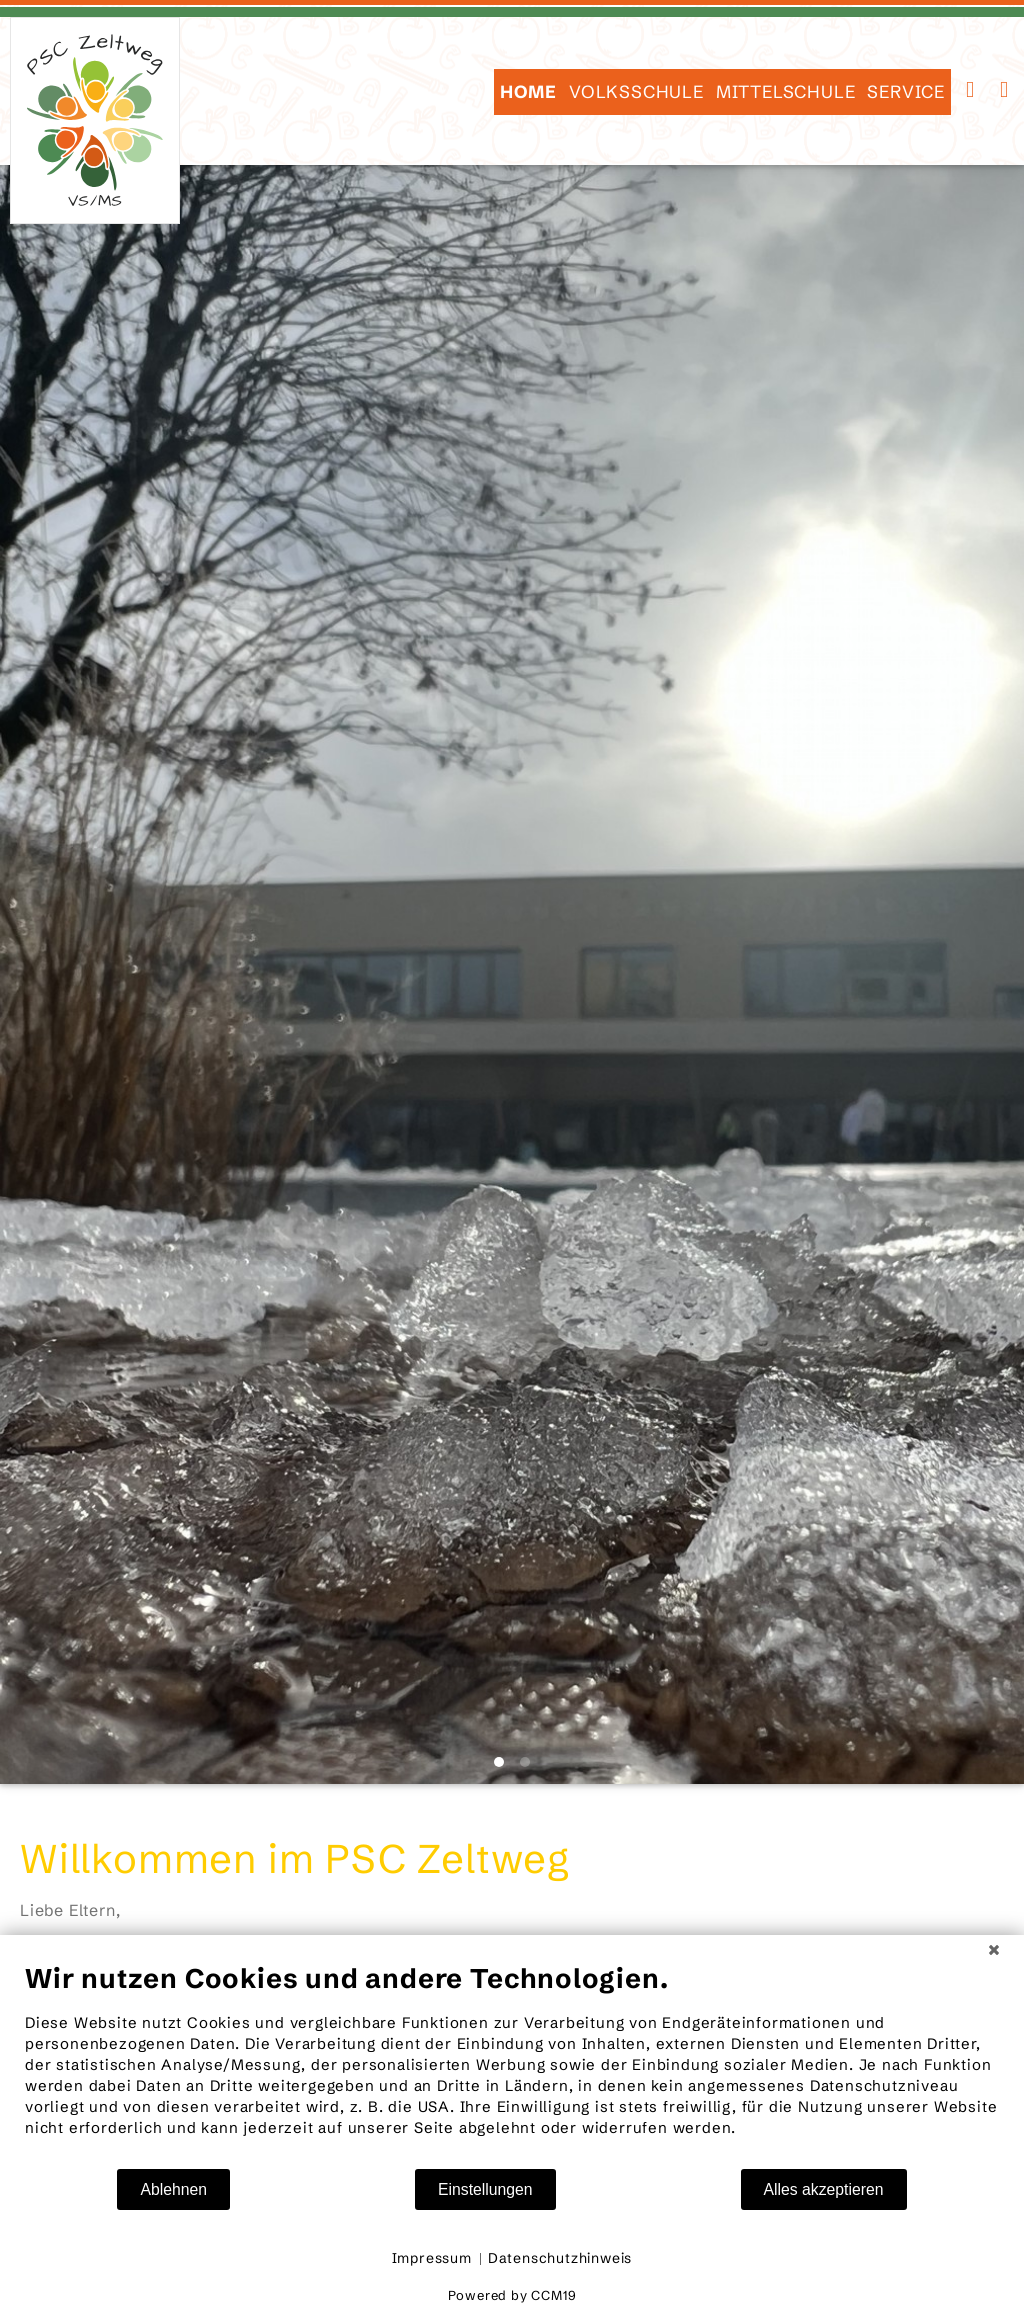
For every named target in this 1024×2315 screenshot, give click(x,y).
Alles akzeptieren (824, 2189)
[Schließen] (994, 1950)
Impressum (432, 2258)
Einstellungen (485, 2189)
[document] (512, 2064)
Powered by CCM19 (512, 2295)
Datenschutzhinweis (560, 2258)
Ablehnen (173, 2189)
